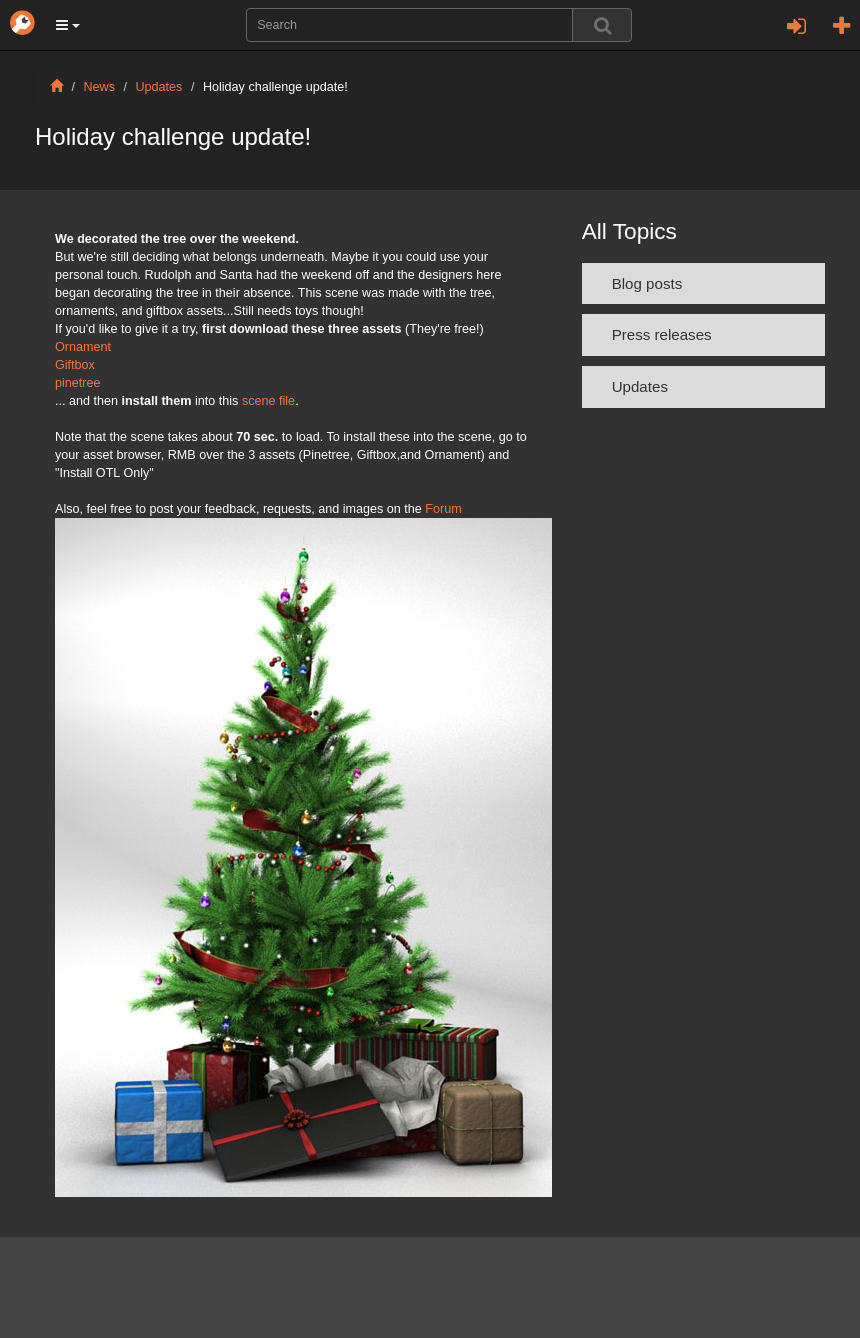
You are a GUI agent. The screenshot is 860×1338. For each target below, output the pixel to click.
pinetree (78, 383)
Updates (159, 87)
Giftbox (75, 365)
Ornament (83, 347)
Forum (443, 509)
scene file (268, 401)
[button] (68, 25)
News (100, 87)
